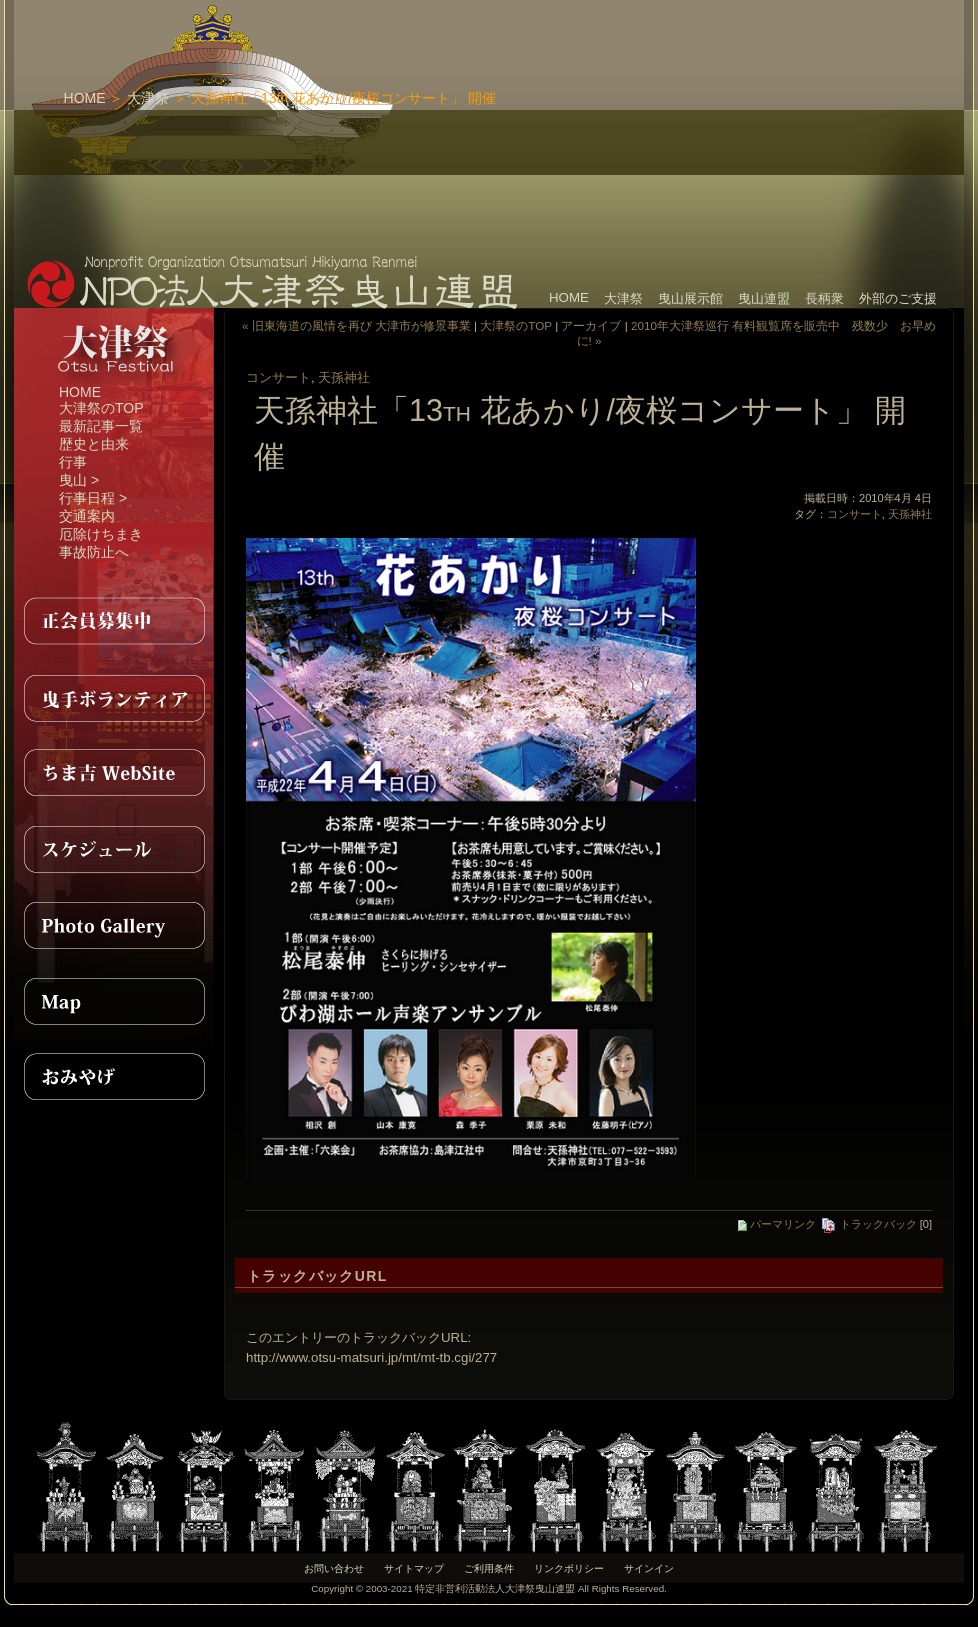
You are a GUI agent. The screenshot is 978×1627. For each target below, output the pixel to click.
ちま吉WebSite (114, 773)
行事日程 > (93, 498)
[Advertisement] (634, 125)
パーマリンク (777, 1224)
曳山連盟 (764, 298)
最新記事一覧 (101, 426)
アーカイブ (591, 325)
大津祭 (148, 98)
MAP (114, 1001)
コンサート (278, 377)
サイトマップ (414, 1568)
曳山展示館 (690, 298)
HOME (85, 98)
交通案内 (87, 516)
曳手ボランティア (114, 697)
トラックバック (868, 1224)
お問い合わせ (334, 1568)
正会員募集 (114, 621)
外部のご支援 (898, 298)
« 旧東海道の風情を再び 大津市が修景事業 (356, 325)
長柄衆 (824, 298)
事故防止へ (94, 552)
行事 (73, 462)
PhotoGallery (114, 925)
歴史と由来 (94, 444)
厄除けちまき (101, 534)
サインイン (649, 1568)
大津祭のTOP (101, 408)
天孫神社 (344, 377)
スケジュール (114, 849)
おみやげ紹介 (114, 1077)
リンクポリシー (569, 1568)
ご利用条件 (489, 1568)
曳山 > (79, 480)
